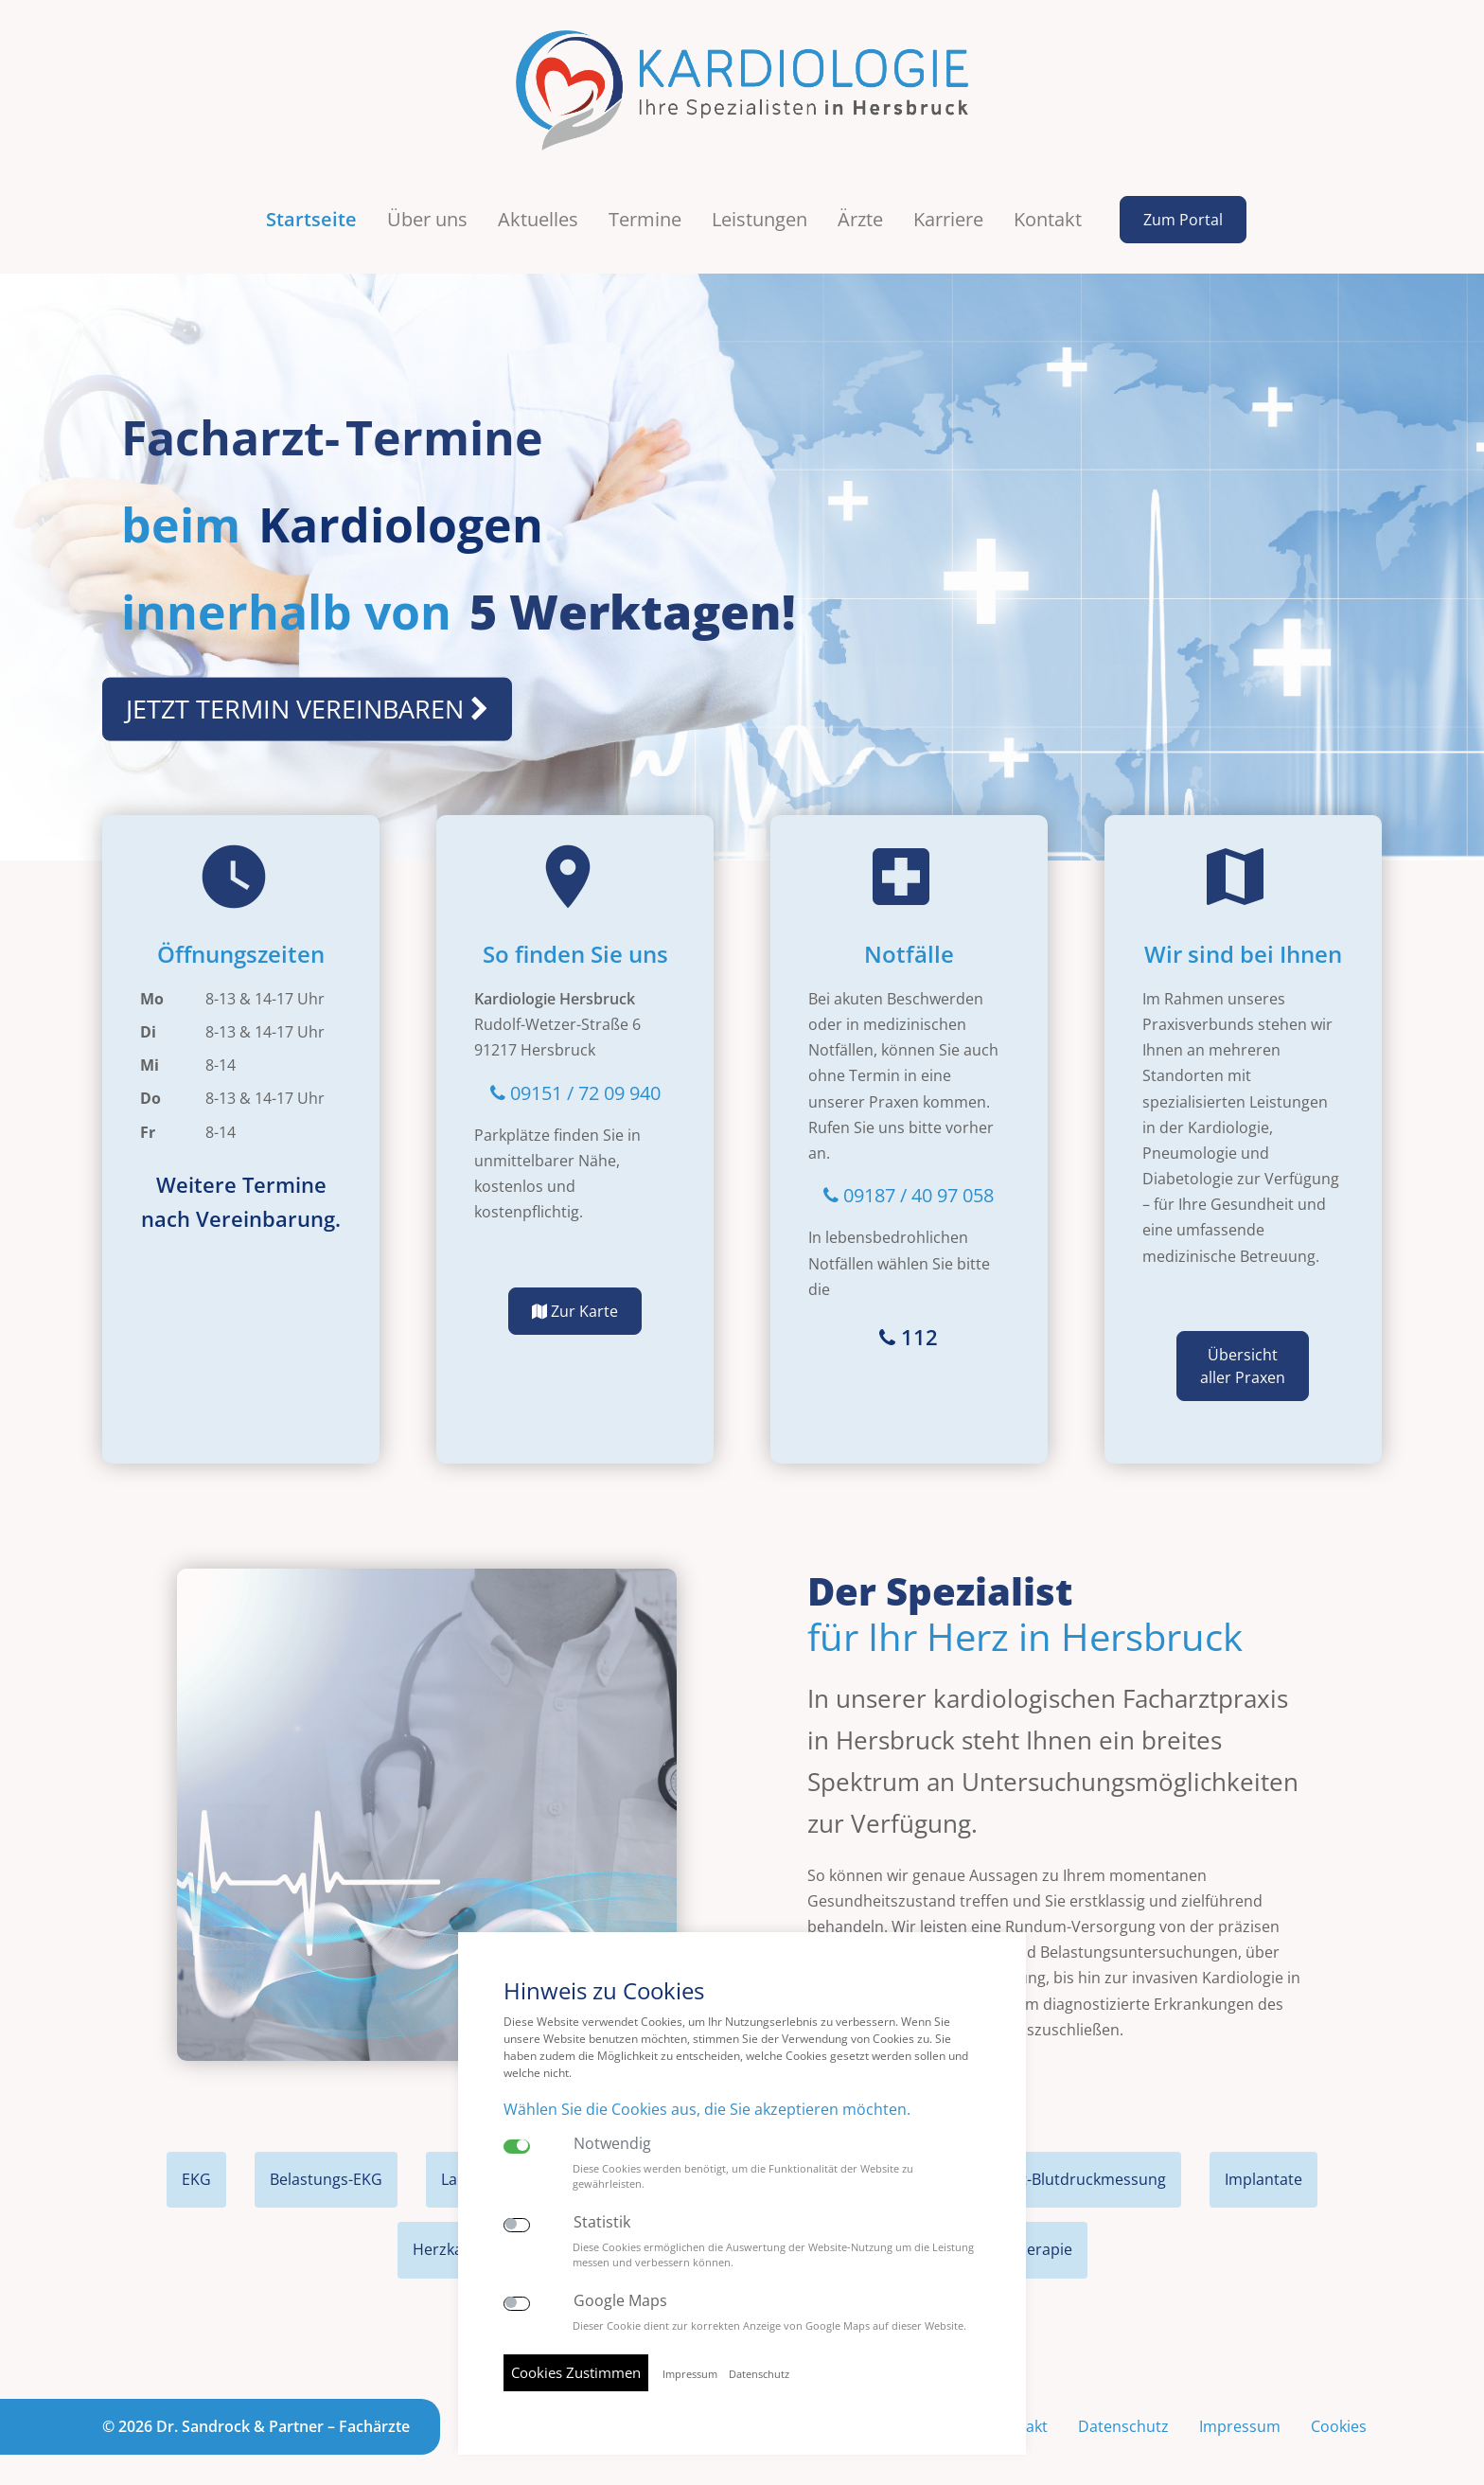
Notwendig (612, 2144)
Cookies (1339, 2411)
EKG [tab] (196, 2165)
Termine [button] (645, 205)
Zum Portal (1183, 205)
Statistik (602, 2222)
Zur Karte (575, 1297)
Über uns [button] (427, 205)
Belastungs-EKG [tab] (326, 2165)
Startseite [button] (311, 205)
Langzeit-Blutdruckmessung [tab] (1066, 2165)
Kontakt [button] (1048, 205)
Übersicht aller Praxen (1242, 1352)
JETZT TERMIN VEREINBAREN (307, 694)
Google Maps (620, 2301)
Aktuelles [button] (538, 205)
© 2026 (256, 2411)
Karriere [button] (948, 205)
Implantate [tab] (1263, 2165)
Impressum (1240, 2411)
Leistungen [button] (759, 205)
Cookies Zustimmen (576, 2372)
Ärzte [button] (860, 205)
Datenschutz (1123, 2411)
